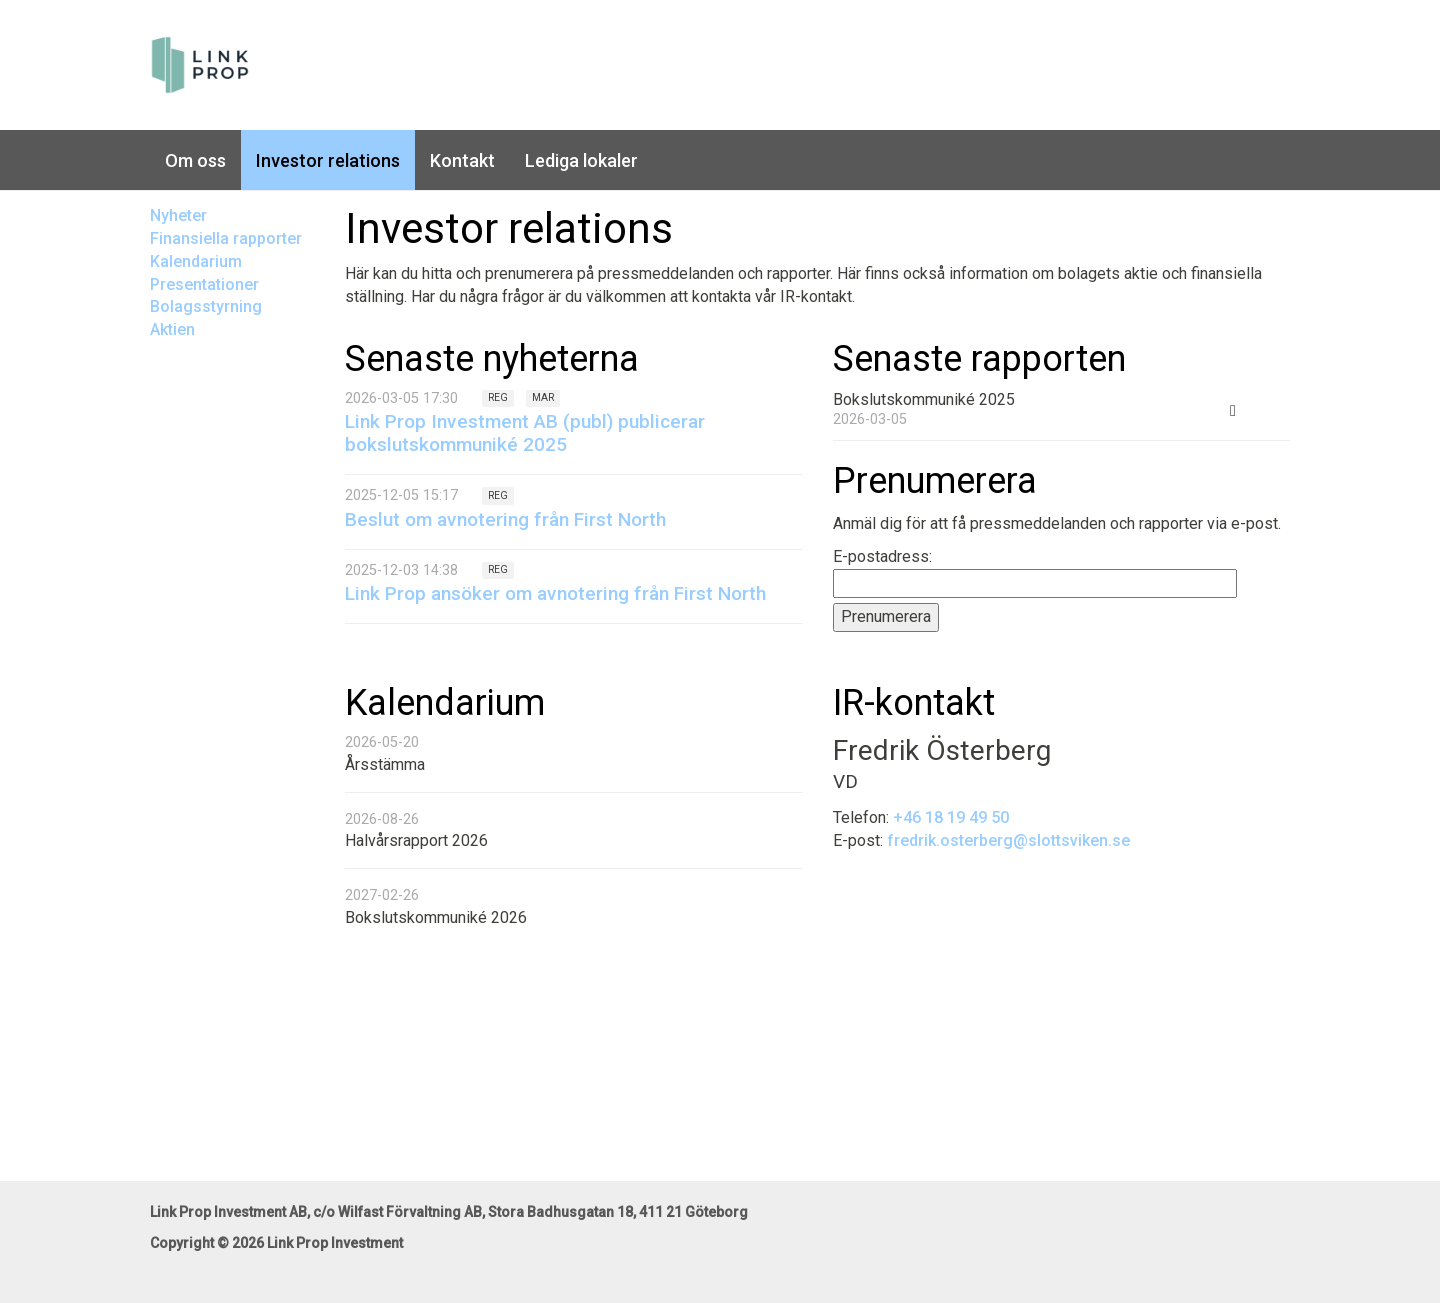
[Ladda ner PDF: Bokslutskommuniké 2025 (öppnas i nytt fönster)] (1233, 409)
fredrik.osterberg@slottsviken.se (1008, 840)
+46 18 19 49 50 (951, 817)
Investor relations (328, 160)
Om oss (195, 160)
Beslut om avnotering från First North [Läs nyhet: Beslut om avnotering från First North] (505, 519)
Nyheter (178, 215)
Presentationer (204, 284)
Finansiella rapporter (226, 238)
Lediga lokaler (581, 160)
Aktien (172, 329)
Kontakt (462, 160)
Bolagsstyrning (206, 306)
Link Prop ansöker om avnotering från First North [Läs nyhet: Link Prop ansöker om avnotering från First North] (555, 593)
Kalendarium (196, 261)
